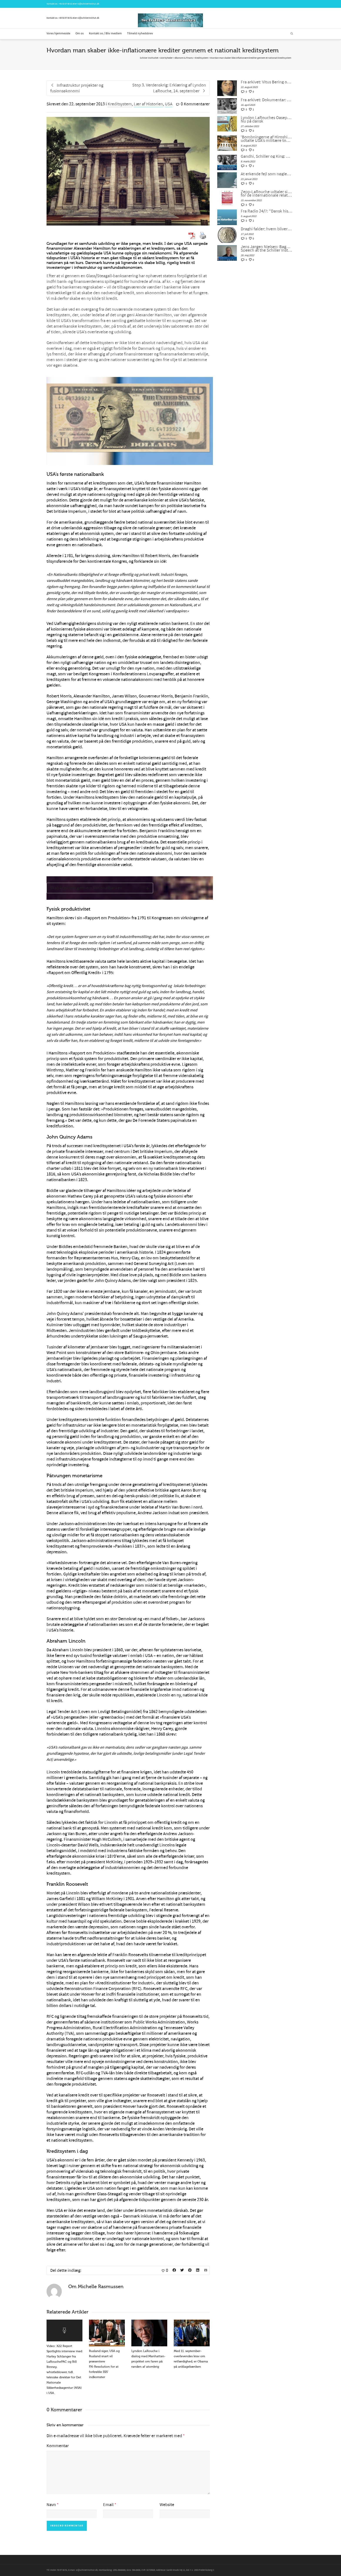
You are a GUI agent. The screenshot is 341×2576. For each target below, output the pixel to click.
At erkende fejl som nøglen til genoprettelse (266, 174)
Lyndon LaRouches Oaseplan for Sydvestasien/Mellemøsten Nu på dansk (266, 119)
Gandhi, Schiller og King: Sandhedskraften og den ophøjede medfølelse (266, 156)
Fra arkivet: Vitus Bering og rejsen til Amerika (266, 82)
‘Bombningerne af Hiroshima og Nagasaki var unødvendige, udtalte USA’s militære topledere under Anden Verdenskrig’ (266, 138)
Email (108, 2505)
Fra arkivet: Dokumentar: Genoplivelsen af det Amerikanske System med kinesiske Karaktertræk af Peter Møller (266, 100)
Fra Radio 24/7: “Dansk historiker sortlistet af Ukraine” (266, 211)
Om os (79, 33)
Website (167, 2505)
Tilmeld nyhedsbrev (140, 33)
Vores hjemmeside (58, 33)
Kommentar (58, 2446)
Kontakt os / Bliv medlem (105, 33)
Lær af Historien (148, 104)
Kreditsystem (120, 104)
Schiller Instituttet (149, 58)
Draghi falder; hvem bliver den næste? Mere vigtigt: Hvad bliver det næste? (266, 229)
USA (168, 104)
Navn (51, 2505)
